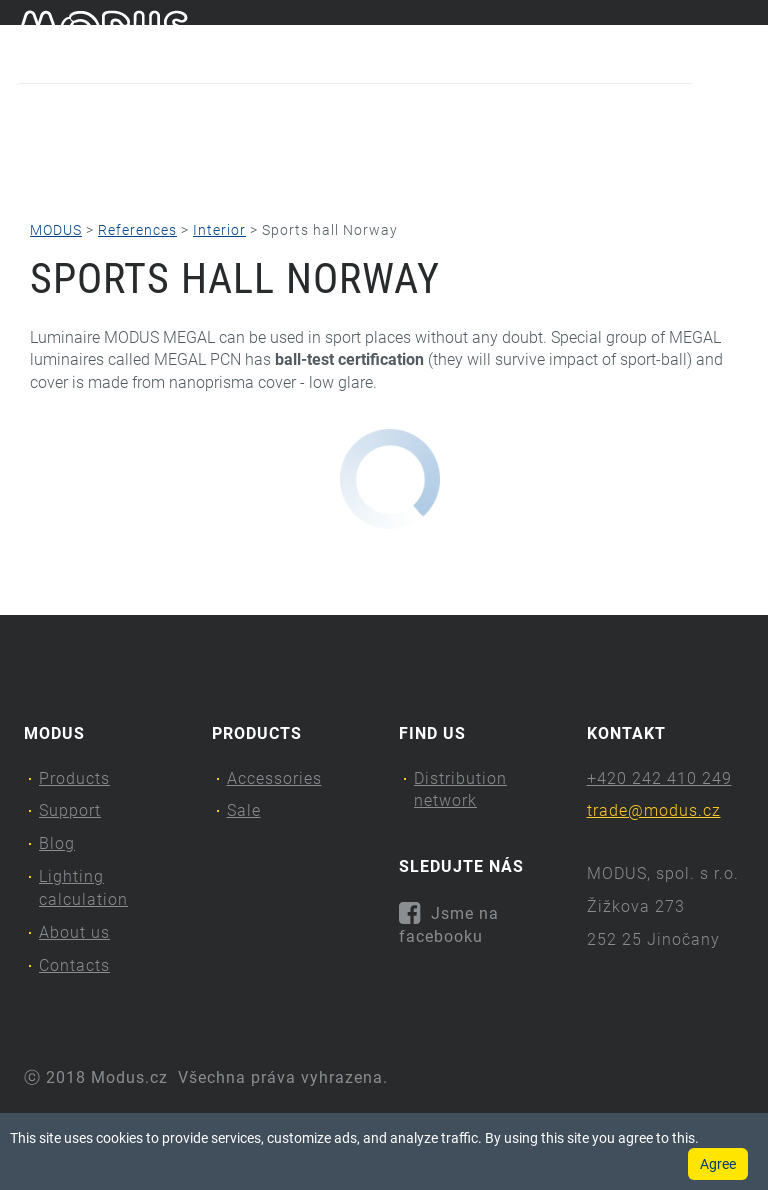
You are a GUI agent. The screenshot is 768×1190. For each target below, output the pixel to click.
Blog (294, 155)
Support (196, 155)
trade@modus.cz (654, 810)
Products (69, 155)
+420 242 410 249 (659, 778)
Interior (219, 230)
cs (709, 38)
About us (607, 155)
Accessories (274, 778)
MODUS (56, 230)
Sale (244, 810)
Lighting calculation (437, 155)
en (743, 38)
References (137, 230)
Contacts (93, 195)
